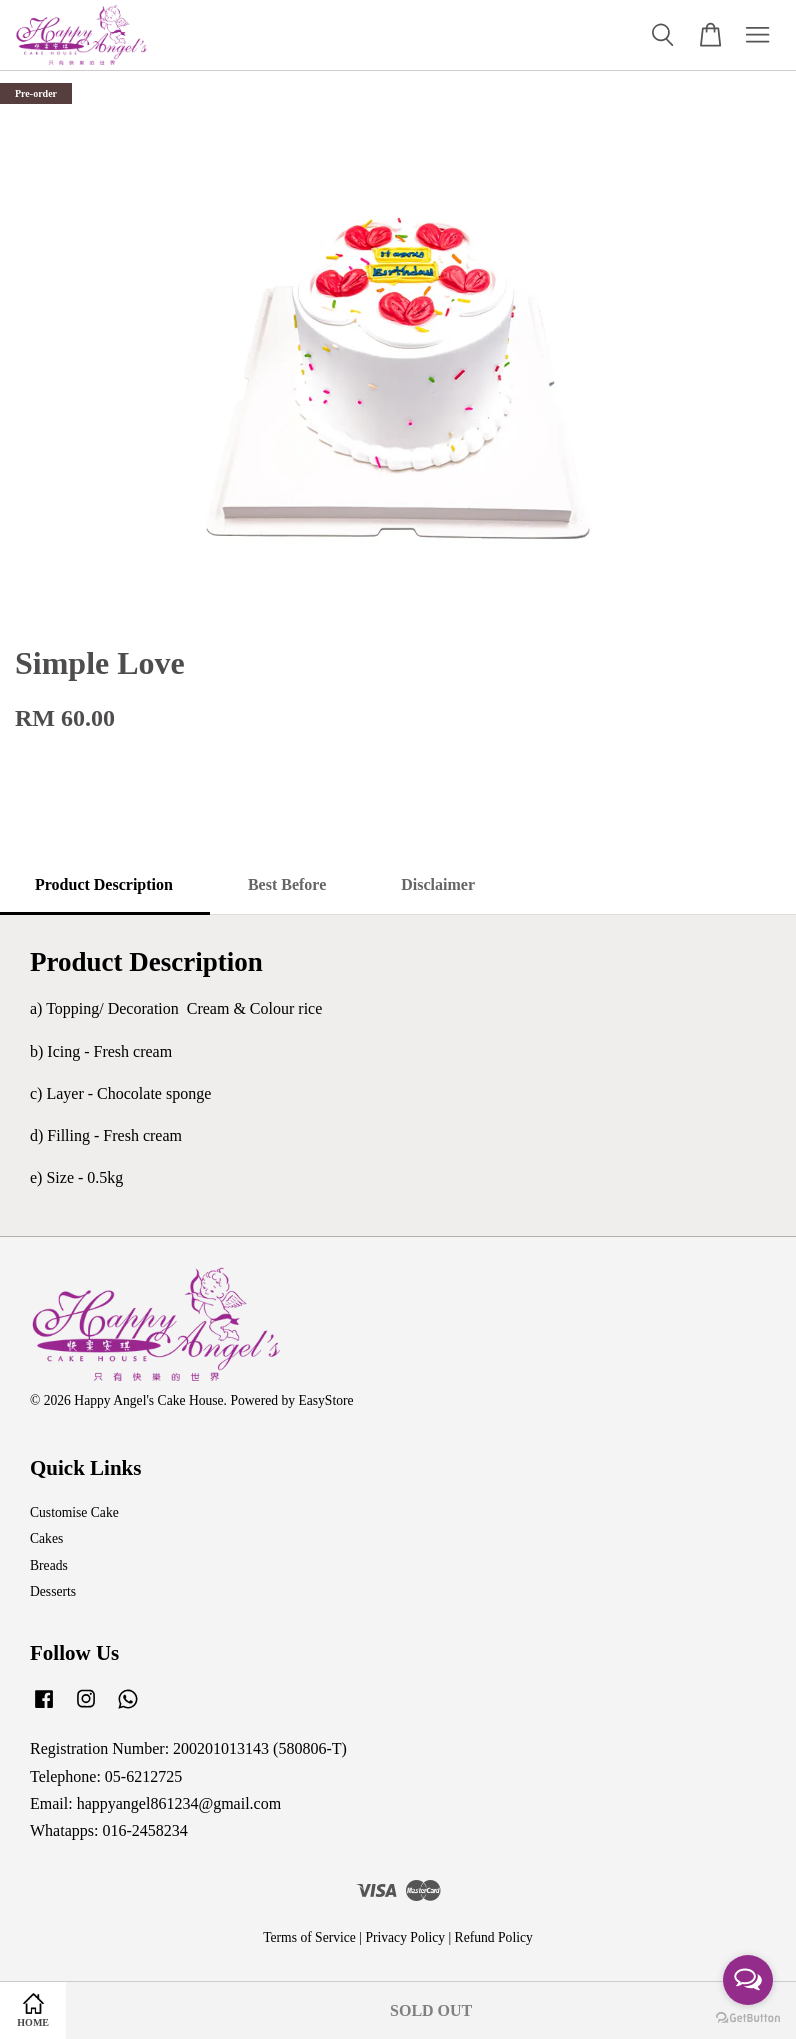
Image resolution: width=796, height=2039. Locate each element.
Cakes (46, 1538)
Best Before (287, 884)
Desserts (53, 1591)
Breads (49, 1565)
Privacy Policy (405, 1937)
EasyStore (325, 1400)
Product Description (104, 884)
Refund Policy (494, 1937)
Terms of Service (309, 1937)
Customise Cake (74, 1512)
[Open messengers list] (748, 1980)
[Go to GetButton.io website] (748, 2018)
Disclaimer (438, 884)
